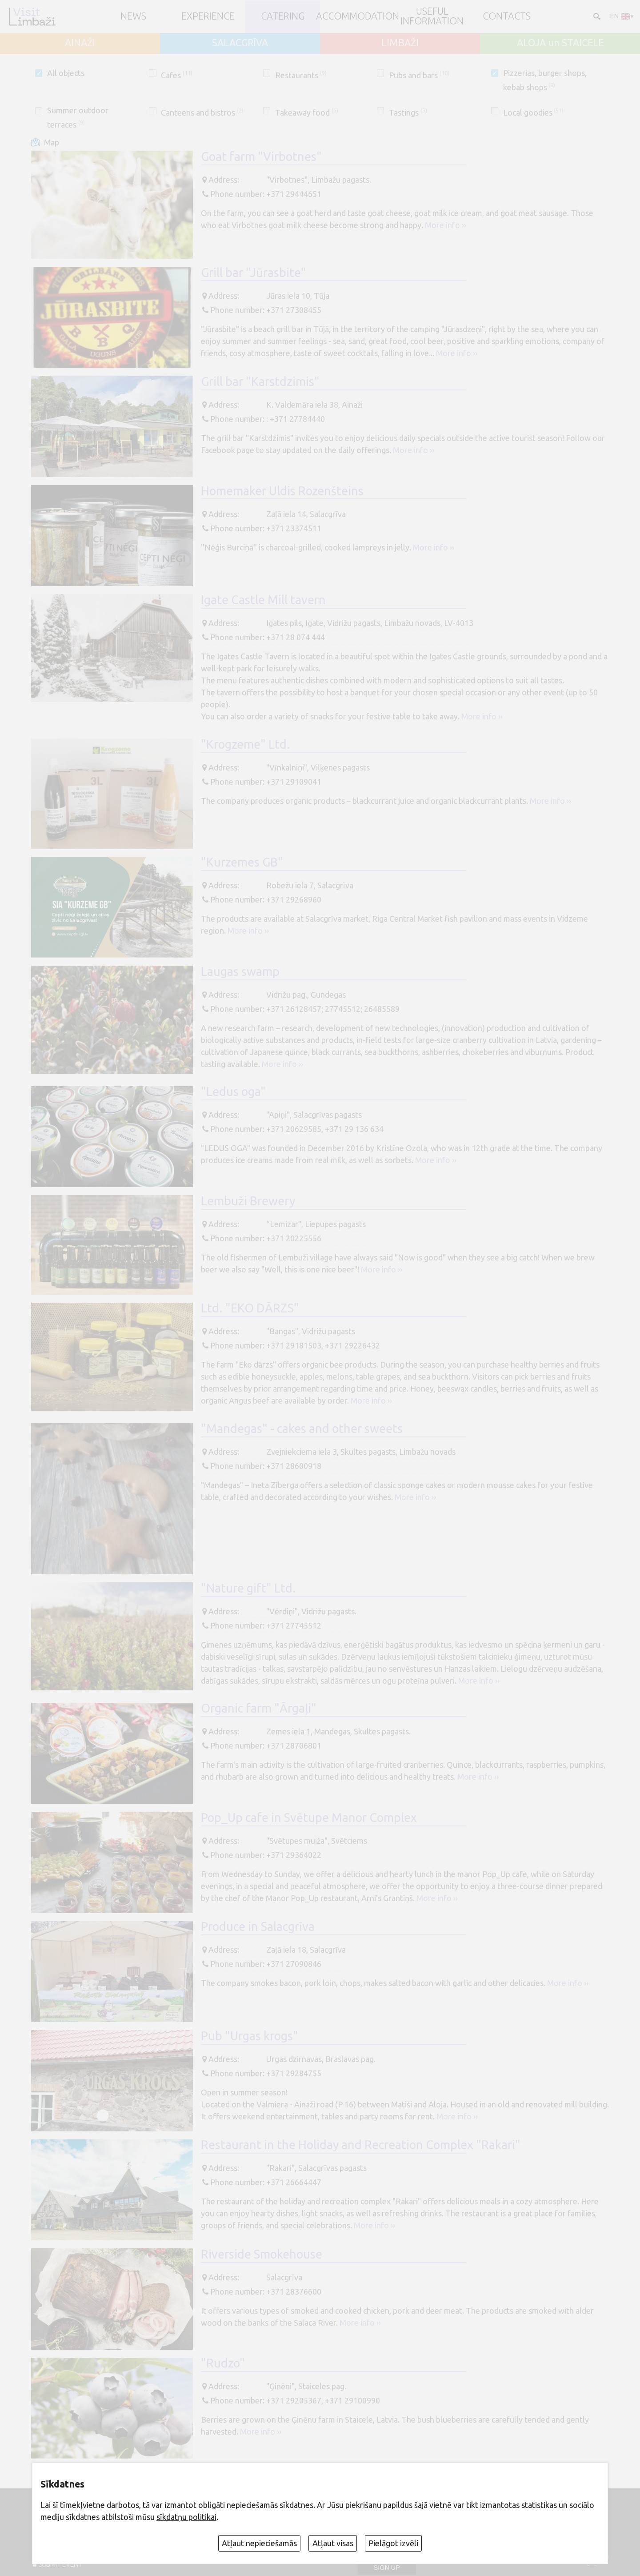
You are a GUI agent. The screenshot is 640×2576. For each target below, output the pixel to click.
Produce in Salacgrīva (258, 1926)
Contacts (507, 16)
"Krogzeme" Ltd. (245, 744)
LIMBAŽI (400, 43)
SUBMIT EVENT (60, 2564)
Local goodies (533, 112)
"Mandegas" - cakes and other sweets (302, 1428)
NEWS (133, 16)
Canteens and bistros (202, 112)
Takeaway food (306, 112)
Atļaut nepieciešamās (259, 2543)
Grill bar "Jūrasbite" (253, 272)
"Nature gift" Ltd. (248, 1588)
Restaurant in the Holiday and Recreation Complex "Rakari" (360, 2144)
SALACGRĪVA (240, 43)
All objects (65, 72)
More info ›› (445, 225)
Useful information (432, 16)
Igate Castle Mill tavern (263, 599)
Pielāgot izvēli (393, 2543)
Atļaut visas (332, 2543)
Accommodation (357, 16)
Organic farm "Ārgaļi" (258, 1708)
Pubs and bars (419, 75)
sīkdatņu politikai (186, 2516)
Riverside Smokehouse (261, 2254)
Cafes (176, 75)
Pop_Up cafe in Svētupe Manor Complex (309, 1817)
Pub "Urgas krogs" (249, 2035)
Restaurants (301, 75)
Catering (283, 16)
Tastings (408, 112)
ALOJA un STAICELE (560, 43)
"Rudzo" (223, 2363)
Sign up (387, 2567)
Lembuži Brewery (248, 1201)
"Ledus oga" (233, 1091)
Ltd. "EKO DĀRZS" (250, 1308)
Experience (208, 16)
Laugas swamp (240, 971)
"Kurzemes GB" (242, 862)
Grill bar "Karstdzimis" (260, 381)
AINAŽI (80, 43)
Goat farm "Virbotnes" (261, 156)
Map (51, 142)
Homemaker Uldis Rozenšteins (282, 491)
